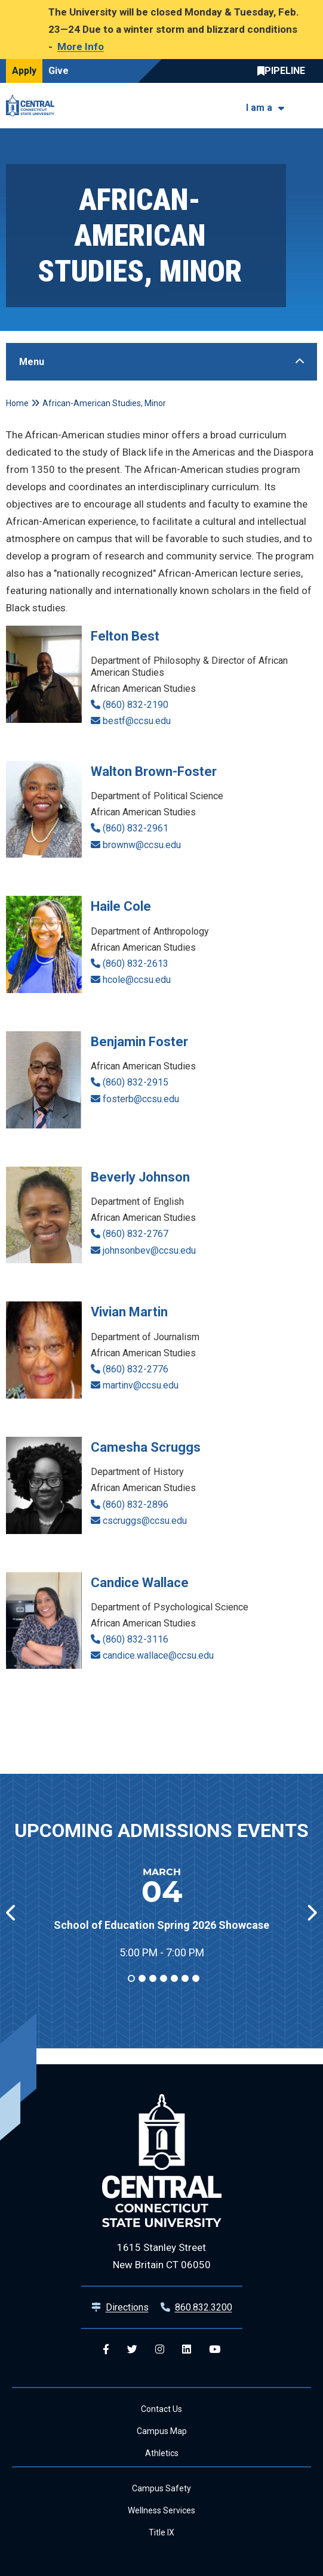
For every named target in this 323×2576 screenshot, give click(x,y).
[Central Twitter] (132, 2349)
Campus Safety (161, 2488)
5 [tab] (174, 1978)
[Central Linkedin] (186, 2349)
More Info (80, 46)
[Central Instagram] (159, 2349)
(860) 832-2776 (135, 1369)
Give (58, 70)
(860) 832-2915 (135, 1082)
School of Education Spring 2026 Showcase (161, 1925)
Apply (24, 70)
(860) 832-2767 (135, 1233)
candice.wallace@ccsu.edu (158, 1655)
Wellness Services (161, 2510)
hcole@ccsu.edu (137, 979)
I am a (259, 107)
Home (17, 403)
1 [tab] (131, 1978)
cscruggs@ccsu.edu (145, 1520)
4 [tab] (163, 1978)
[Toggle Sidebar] (161, 362)
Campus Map (162, 2431)
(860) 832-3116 (135, 1639)
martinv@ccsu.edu (141, 1385)
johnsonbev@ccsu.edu (149, 1250)
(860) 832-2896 (135, 1504)
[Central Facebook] (106, 2349)
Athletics (162, 2453)
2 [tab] (141, 1978)
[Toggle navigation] (309, 105)
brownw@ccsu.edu (142, 845)
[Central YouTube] (214, 2349)
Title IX (161, 2532)
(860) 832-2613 (135, 963)
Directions (127, 2307)
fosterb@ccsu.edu (141, 1099)
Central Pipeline (284, 71)
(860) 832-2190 (135, 704)
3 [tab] (152, 1978)
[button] (311, 1913)
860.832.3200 (203, 2307)
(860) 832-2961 (135, 828)
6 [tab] (184, 1978)
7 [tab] (195, 1978)
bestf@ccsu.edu (137, 720)
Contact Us (161, 2409)
